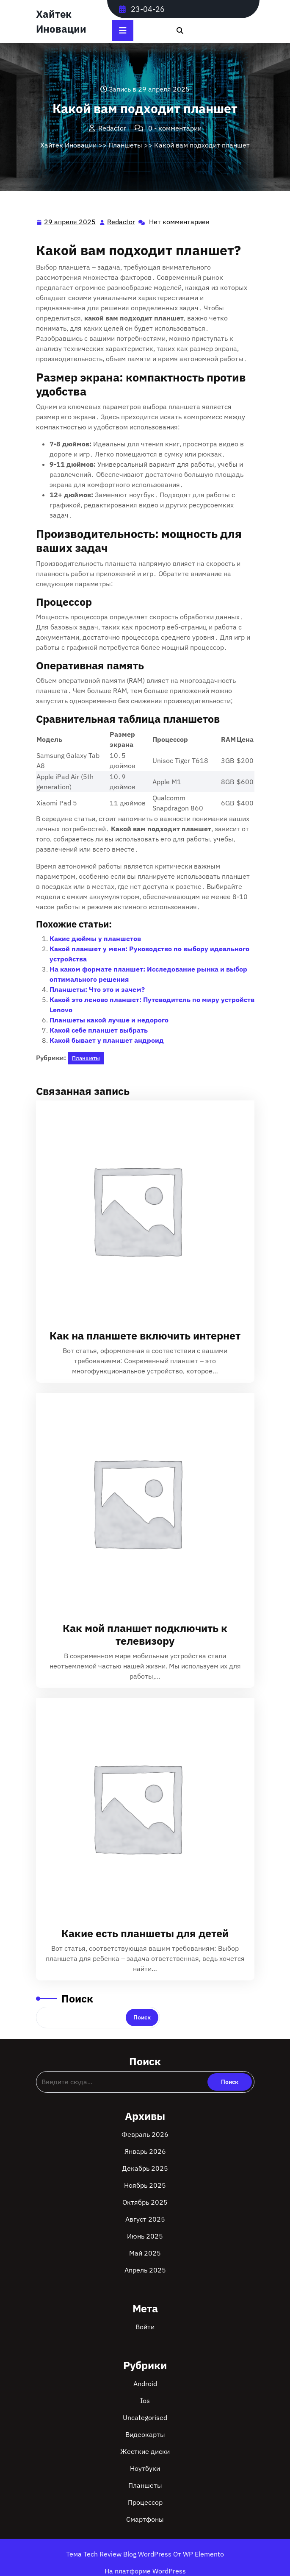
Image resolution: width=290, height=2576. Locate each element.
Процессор (145, 2502)
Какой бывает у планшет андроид (107, 1040)
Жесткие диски (145, 2451)
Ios (145, 2400)
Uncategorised (145, 2417)
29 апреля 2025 (70, 222)
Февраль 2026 (145, 2134)
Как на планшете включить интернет (145, 1335)
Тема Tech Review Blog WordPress (119, 2554)
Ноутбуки (145, 2468)
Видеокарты (145, 2434)
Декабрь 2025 (145, 2168)
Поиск (77, 1998)
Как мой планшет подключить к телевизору (145, 1634)
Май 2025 (145, 2253)
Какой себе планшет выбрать (99, 1030)
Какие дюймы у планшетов (95, 938)
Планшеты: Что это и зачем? (97, 989)
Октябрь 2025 (145, 2202)
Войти (145, 2327)
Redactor (121, 221)
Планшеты (125, 145)
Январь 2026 (145, 2151)
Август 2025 (145, 2219)
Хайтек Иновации (68, 145)
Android (145, 2383)
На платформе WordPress (145, 2571)
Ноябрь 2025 (145, 2185)
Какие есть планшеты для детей (145, 1933)
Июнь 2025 (145, 2236)
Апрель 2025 (145, 2270)
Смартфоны (145, 2519)
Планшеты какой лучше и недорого (109, 1020)
